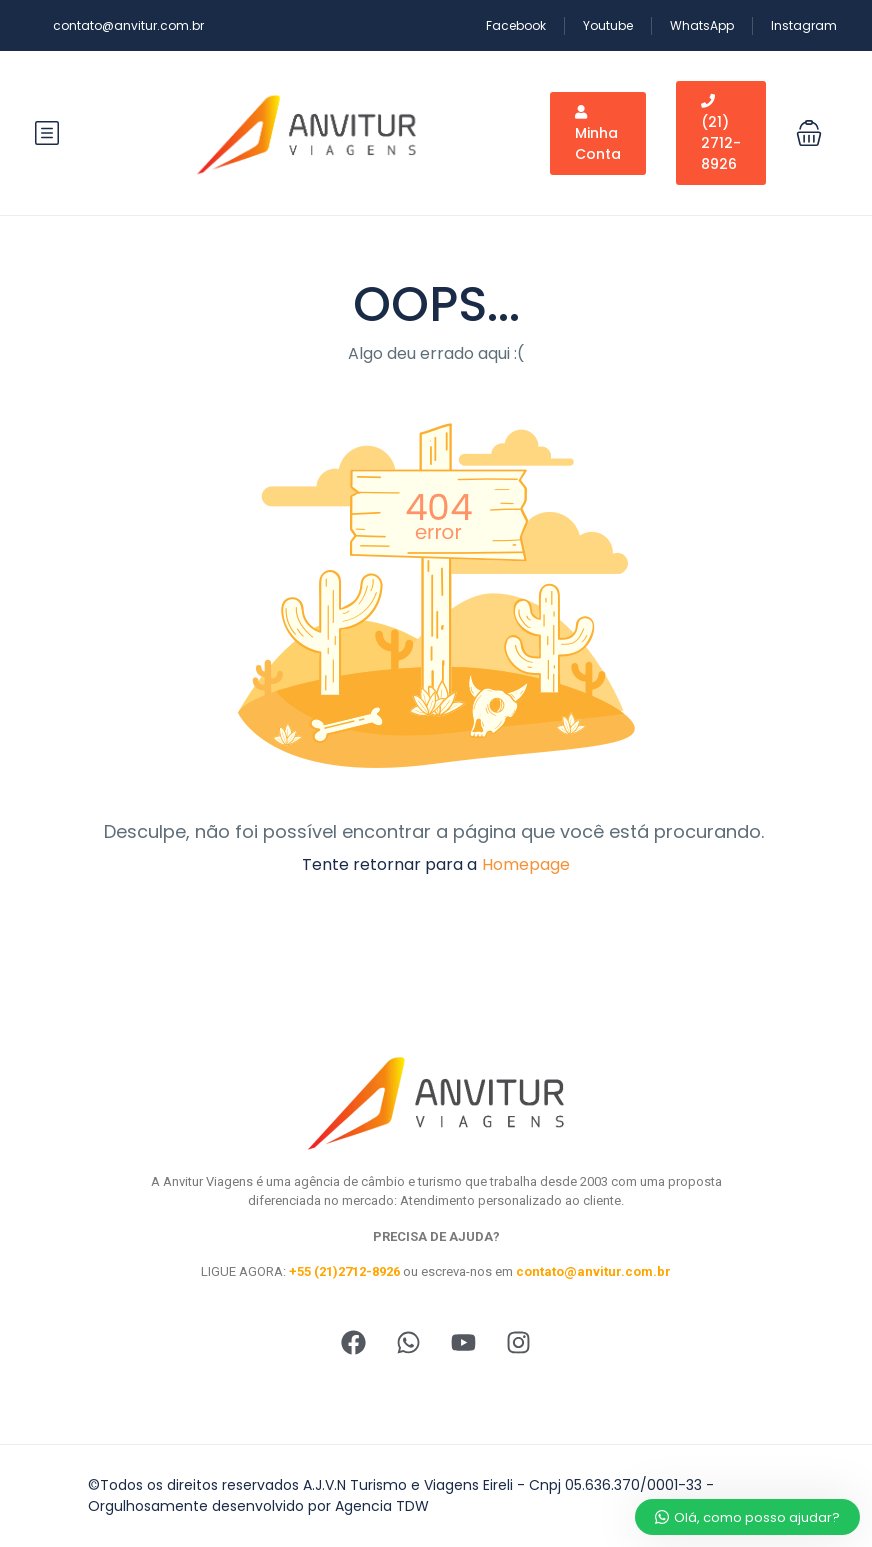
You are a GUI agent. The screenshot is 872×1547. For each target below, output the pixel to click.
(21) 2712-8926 (721, 134)
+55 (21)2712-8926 (344, 1271)
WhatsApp (702, 25)
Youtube (608, 25)
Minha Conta (598, 134)
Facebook (516, 25)
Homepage (526, 864)
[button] (809, 133)
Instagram (804, 25)
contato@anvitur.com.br (128, 25)
